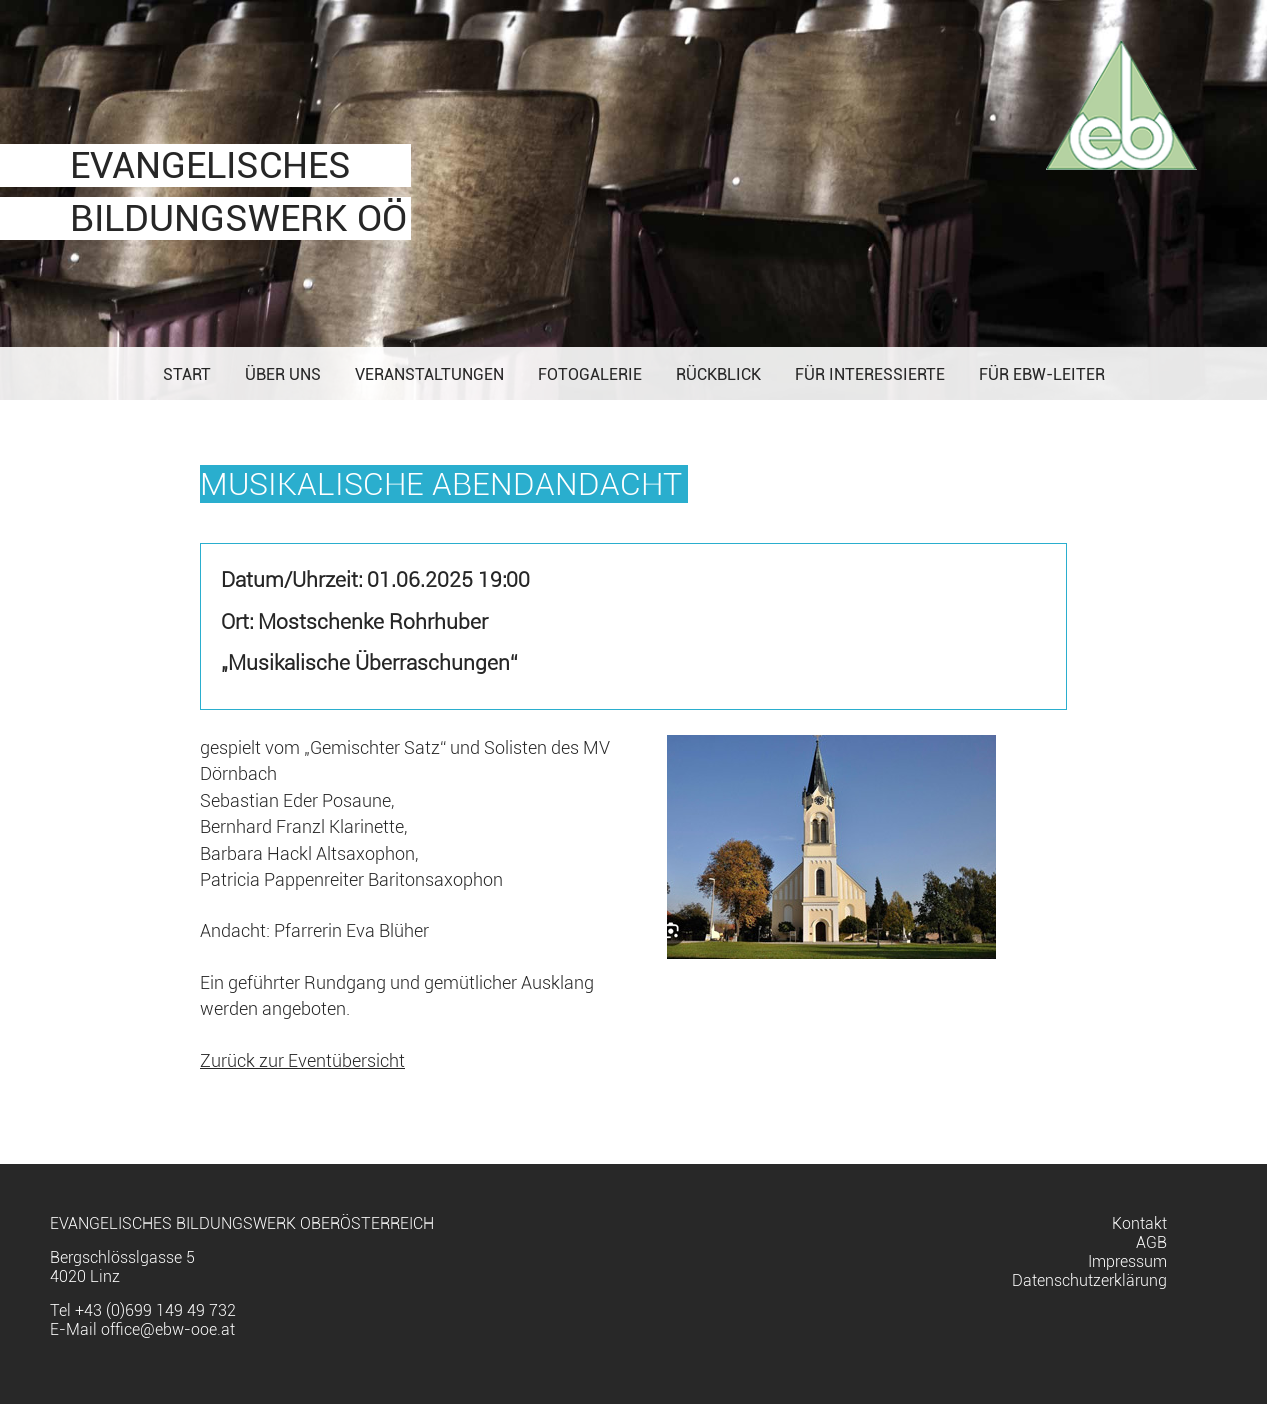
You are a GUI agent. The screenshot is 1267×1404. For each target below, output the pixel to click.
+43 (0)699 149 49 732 (155, 1310)
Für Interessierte (870, 374)
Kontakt (1139, 1223)
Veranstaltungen (429, 374)
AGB (1151, 1242)
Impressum (1127, 1261)
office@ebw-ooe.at (168, 1329)
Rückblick (718, 374)
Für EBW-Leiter (1042, 374)
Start (187, 374)
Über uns (283, 374)
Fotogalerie (590, 374)
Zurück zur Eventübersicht (302, 1061)
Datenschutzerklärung (1089, 1280)
